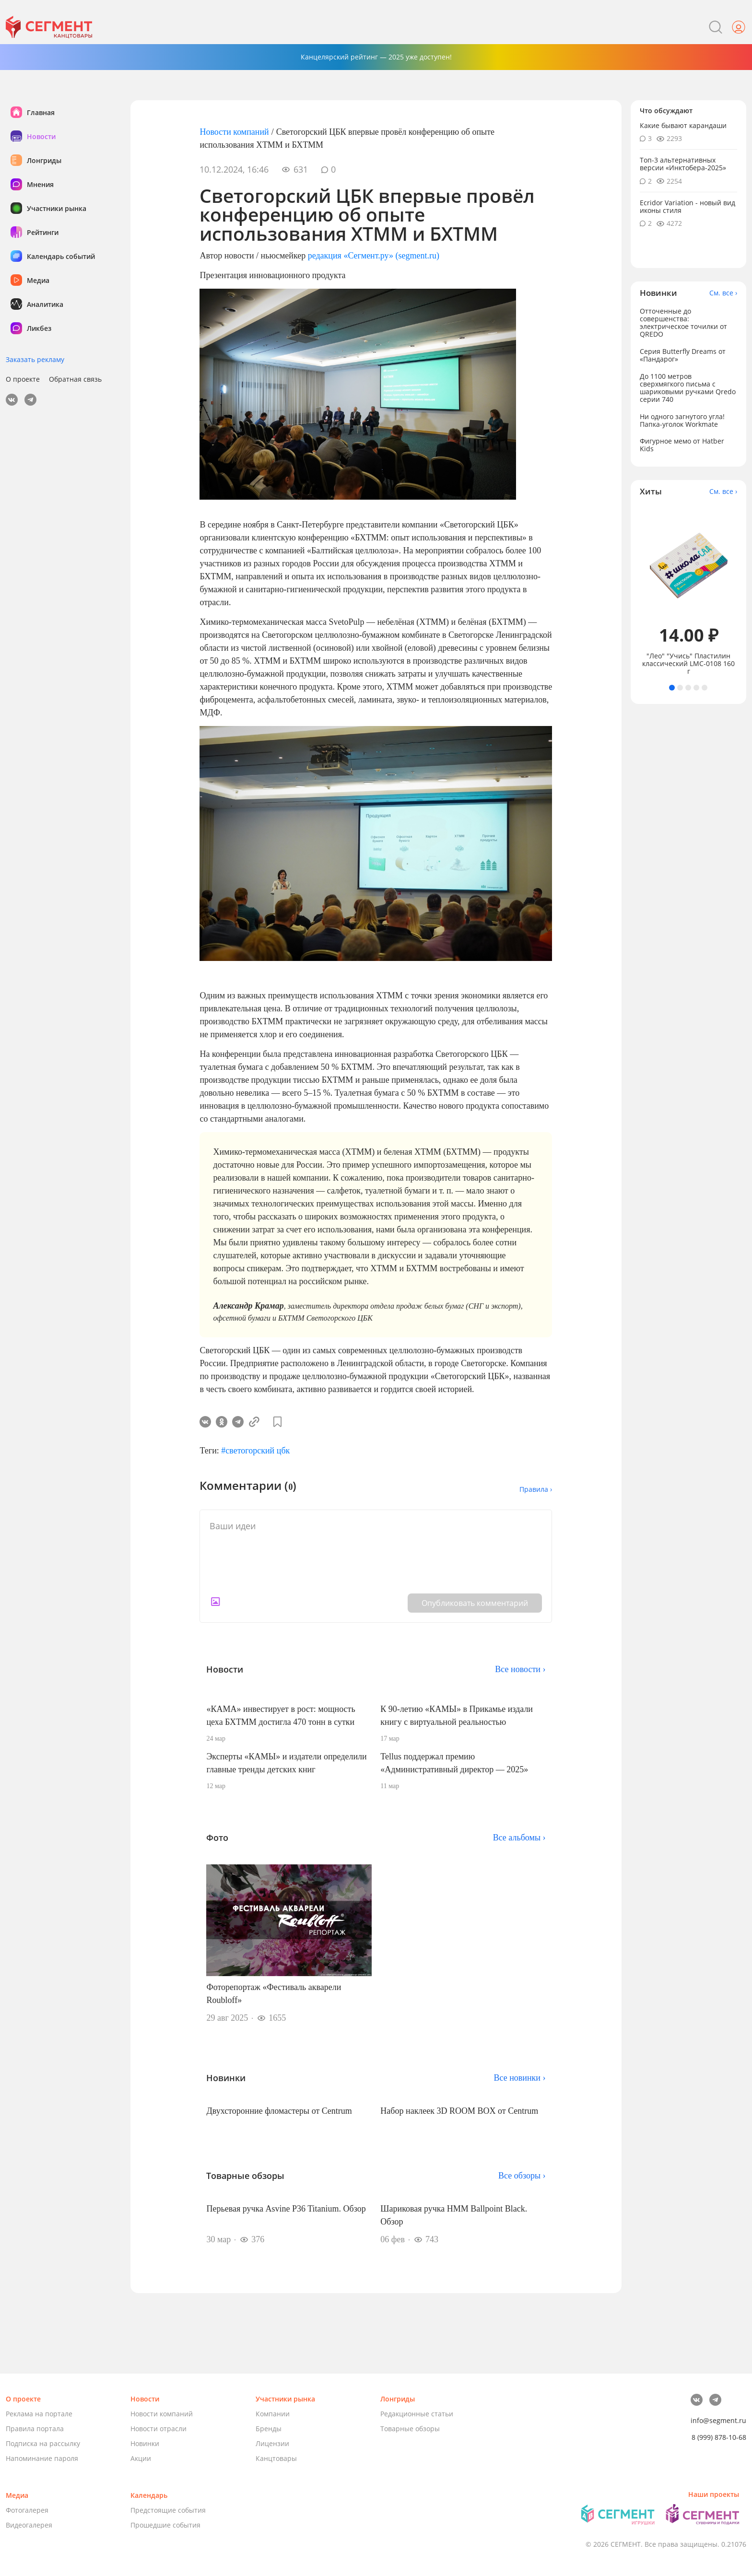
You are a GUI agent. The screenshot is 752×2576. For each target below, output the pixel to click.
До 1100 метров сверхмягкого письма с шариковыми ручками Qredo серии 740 (688, 388)
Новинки (144, 2443)
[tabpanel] (689, 590)
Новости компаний (234, 132)
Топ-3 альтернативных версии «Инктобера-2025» (683, 163)
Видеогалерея (29, 2524)
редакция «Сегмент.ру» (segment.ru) (373, 255)
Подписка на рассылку (43, 2443)
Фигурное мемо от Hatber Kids (682, 444)
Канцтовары (276, 2458)
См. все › (723, 293)
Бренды (269, 2428)
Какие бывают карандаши (683, 125)
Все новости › (520, 1669)
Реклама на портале (39, 2413)
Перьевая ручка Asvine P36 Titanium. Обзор (285, 2208)
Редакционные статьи (416, 2413)
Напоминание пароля (42, 2458)
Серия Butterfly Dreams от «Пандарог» (683, 355)
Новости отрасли (158, 2428)
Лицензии (272, 2443)
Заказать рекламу (35, 359)
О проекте (23, 379)
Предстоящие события (168, 2510)
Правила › (535, 1489)
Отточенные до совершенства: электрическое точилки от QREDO (683, 322)
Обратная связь (75, 379)
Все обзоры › (521, 2175)
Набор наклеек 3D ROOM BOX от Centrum (459, 2111)
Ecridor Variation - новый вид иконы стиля (687, 206)
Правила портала (35, 2428)
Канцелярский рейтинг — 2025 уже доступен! (376, 56)
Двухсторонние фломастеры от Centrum (279, 2111)
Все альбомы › (519, 1837)
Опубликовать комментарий (475, 1603)
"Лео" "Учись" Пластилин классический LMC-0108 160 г (688, 663)
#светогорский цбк (255, 1450)
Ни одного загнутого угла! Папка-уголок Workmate (682, 420)
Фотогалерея (27, 2510)
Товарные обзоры (410, 2428)
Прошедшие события (165, 2524)
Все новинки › (520, 2078)
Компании (273, 2413)
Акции (140, 2458)
